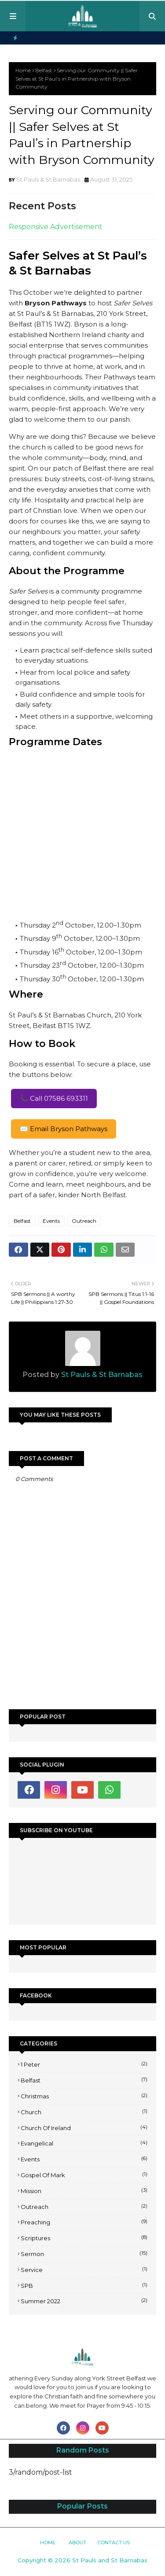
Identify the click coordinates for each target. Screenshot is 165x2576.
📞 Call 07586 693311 (54, 1098)
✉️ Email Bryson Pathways (63, 1129)
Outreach (84, 1220)
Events (51, 1220)
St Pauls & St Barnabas (48, 179)
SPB (84, 2285)
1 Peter (84, 2064)
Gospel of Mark (84, 2175)
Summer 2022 (84, 2301)
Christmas (84, 2096)
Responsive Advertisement (56, 227)
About (77, 2542)
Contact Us (113, 2542)
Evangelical (84, 2143)
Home (23, 70)
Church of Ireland (84, 2127)
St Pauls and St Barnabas (109, 2560)
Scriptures (84, 2238)
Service (84, 2269)
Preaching (84, 2222)
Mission (84, 2190)
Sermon (84, 2253)
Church (84, 2112)
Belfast (43, 70)
